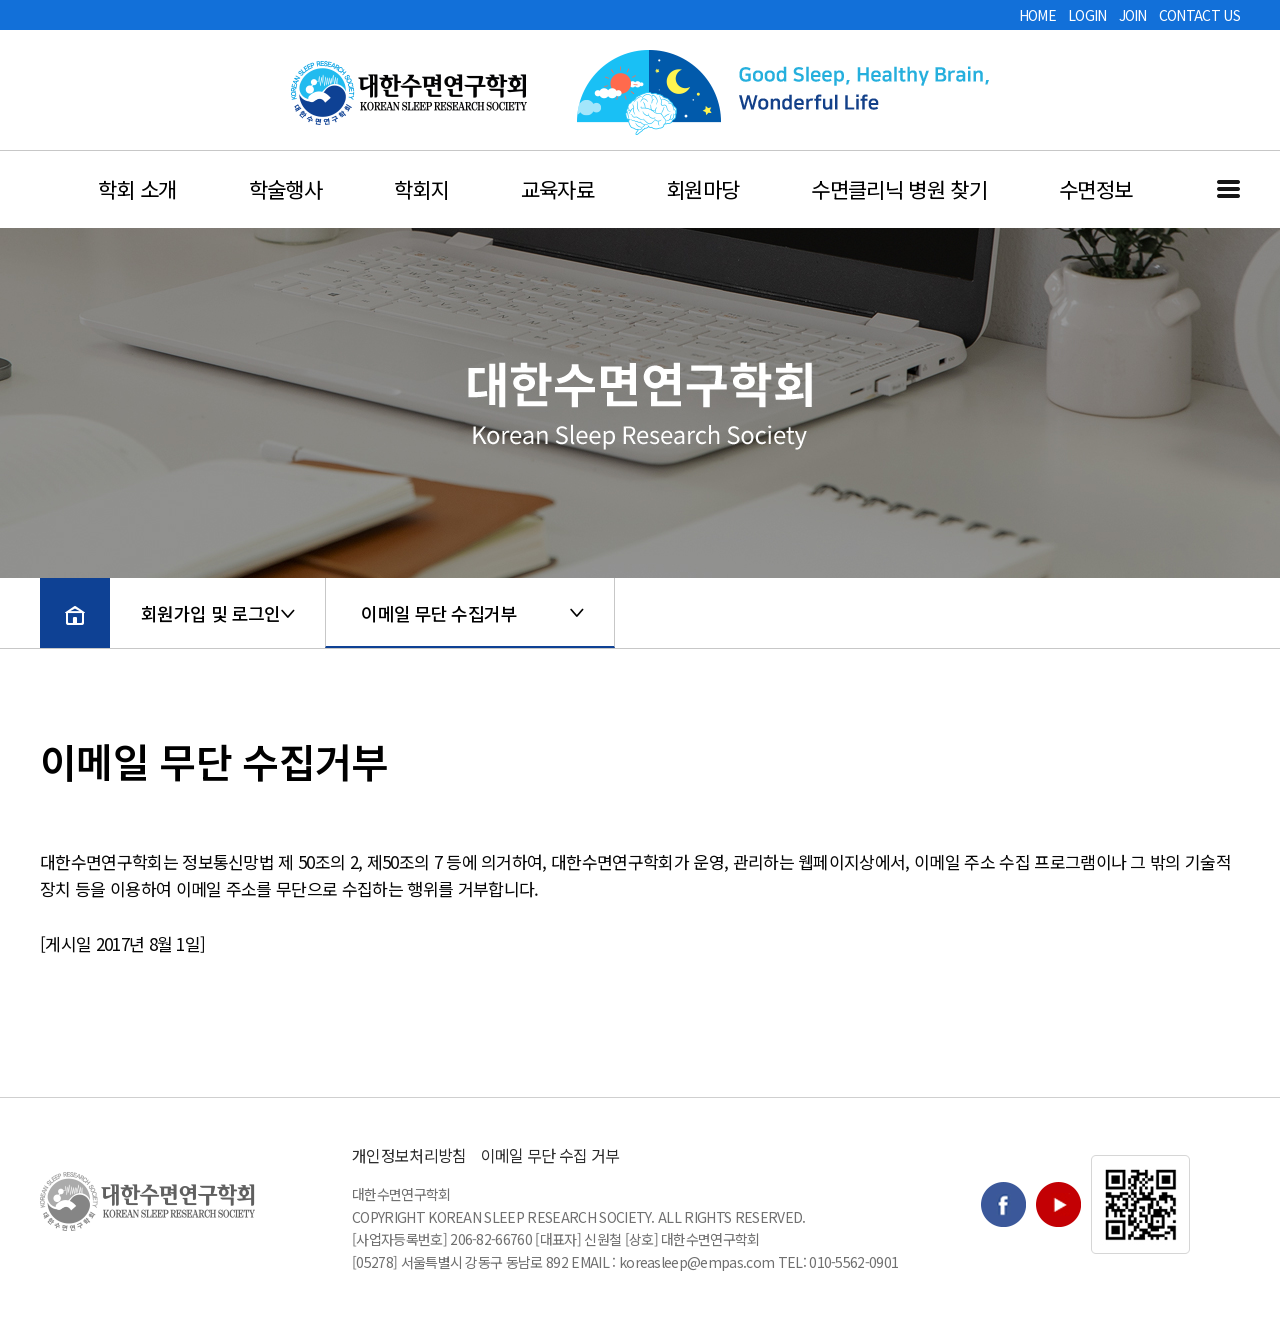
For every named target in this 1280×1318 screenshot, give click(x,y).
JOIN (1133, 15)
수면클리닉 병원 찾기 (899, 189)
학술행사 (285, 189)
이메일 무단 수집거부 (439, 613)
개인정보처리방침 (409, 1155)
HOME (1037, 15)
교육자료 (557, 189)
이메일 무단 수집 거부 (550, 1155)
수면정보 (1095, 189)
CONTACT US (1199, 15)
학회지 (421, 189)
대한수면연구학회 (409, 93)
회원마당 (702, 189)
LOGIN (1087, 15)
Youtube (1058, 1204)
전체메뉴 (1228, 189)
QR (1140, 1204)
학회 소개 (137, 189)
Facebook (1003, 1204)
